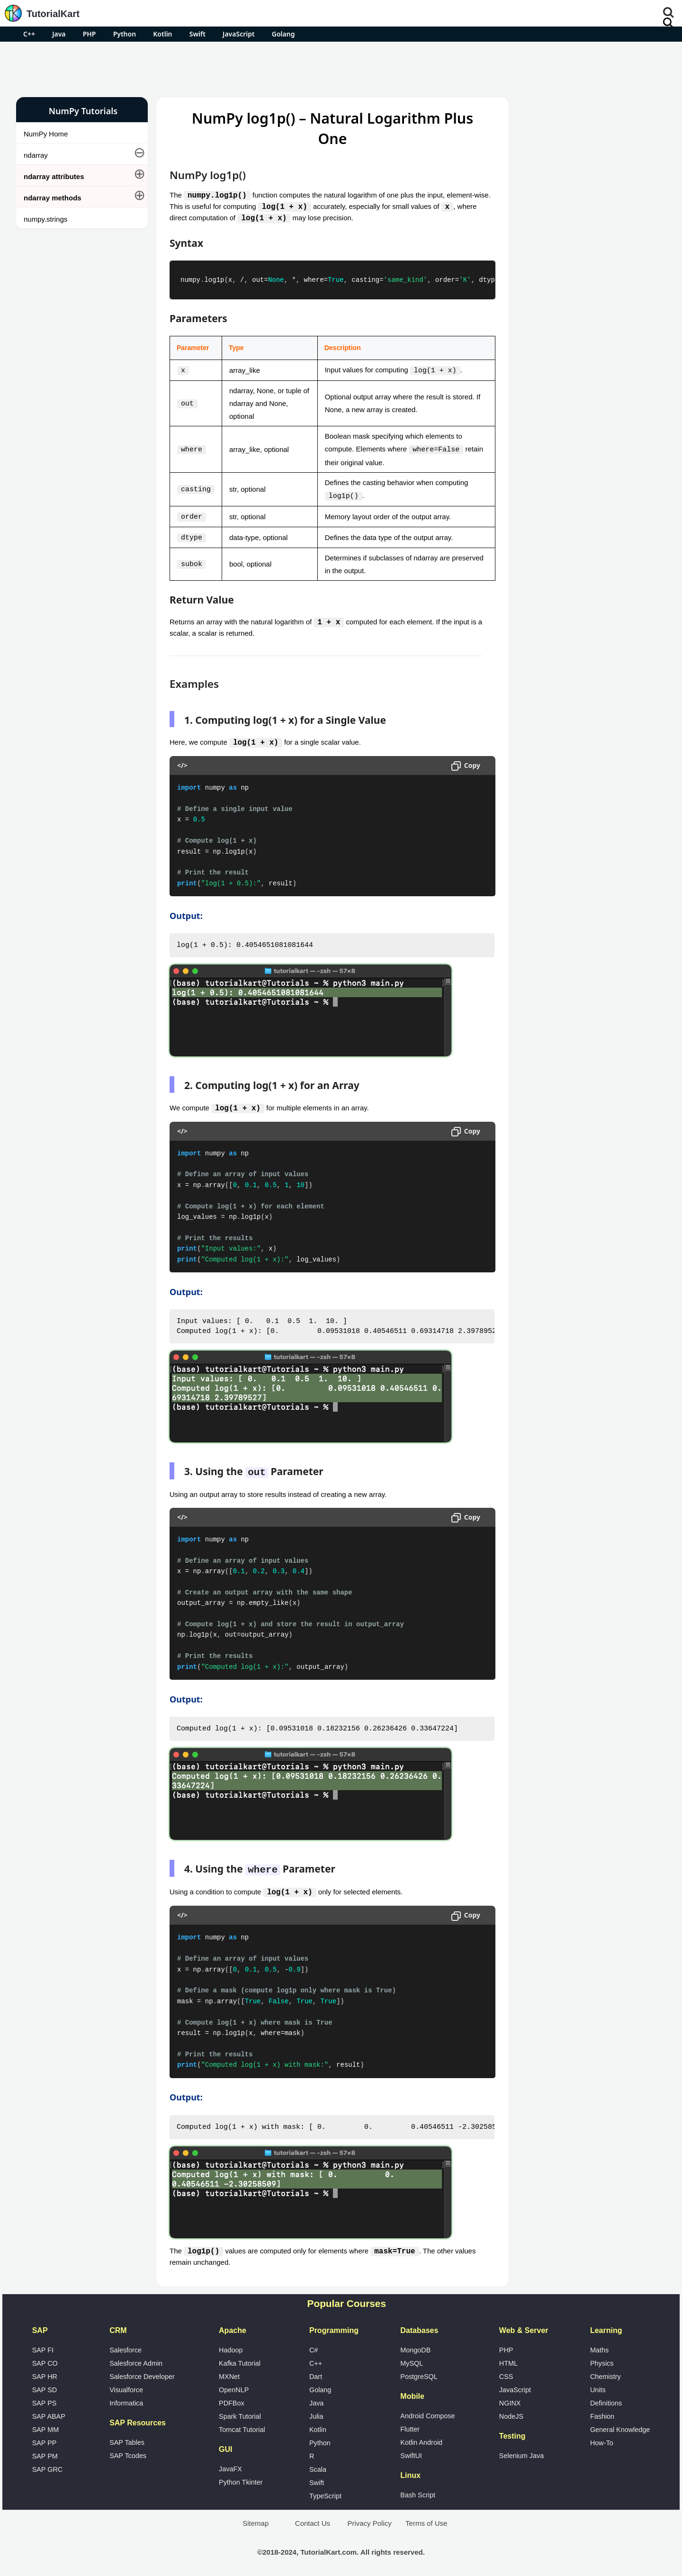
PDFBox (231, 2398)
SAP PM (45, 2451)
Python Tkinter (241, 2477)
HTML (508, 2358)
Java (58, 33)
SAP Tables (126, 2437)
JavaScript (239, 33)
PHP (89, 33)
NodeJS (511, 2411)
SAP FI (43, 2345)
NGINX (510, 2398)
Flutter (410, 2424)
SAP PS (44, 2398)
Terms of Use (426, 2518)
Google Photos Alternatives (564, 532)
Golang (283, 33)
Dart (315, 2372)
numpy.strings (45, 219)
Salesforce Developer (142, 2372)
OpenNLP (234, 2385)
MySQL (411, 2358)
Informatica (126, 2398)
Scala (317, 2464)
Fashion (602, 2411)
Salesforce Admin (135, 2358)
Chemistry (605, 2372)
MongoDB (415, 2345)
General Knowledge (620, 2425)
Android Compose (427, 2411)
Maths (599, 2345)
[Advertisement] (341, 67)
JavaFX (230, 2464)
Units (598, 2385)
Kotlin (162, 33)
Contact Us (312, 2518)
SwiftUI (411, 2451)
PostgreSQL (418, 2372)
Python (124, 33)
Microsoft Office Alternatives (565, 507)
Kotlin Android (421, 2437)
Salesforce (125, 2345)
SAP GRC (47, 2464)
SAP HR (44, 2372)
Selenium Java (521, 2451)
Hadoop (230, 2345)
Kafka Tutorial (239, 2358)
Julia (316, 2411)
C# (313, 2345)
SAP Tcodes (127, 2451)
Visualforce (126, 2385)
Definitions (606, 2398)
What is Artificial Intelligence (565, 557)
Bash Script (417, 2490)
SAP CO (45, 2358)
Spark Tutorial (240, 2411)
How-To (601, 2438)
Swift (197, 33)
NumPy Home (46, 134)
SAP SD (44, 2385)
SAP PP (44, 2438)
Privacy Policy (369, 2518)
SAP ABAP (48, 2411)
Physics (602, 2358)
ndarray (36, 155)
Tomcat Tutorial (242, 2425)
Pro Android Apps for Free (588, 111)
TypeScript (325, 2491)
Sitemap (255, 2518)
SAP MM (45, 2425)
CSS (506, 2372)
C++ (29, 33)
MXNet (229, 2372)
